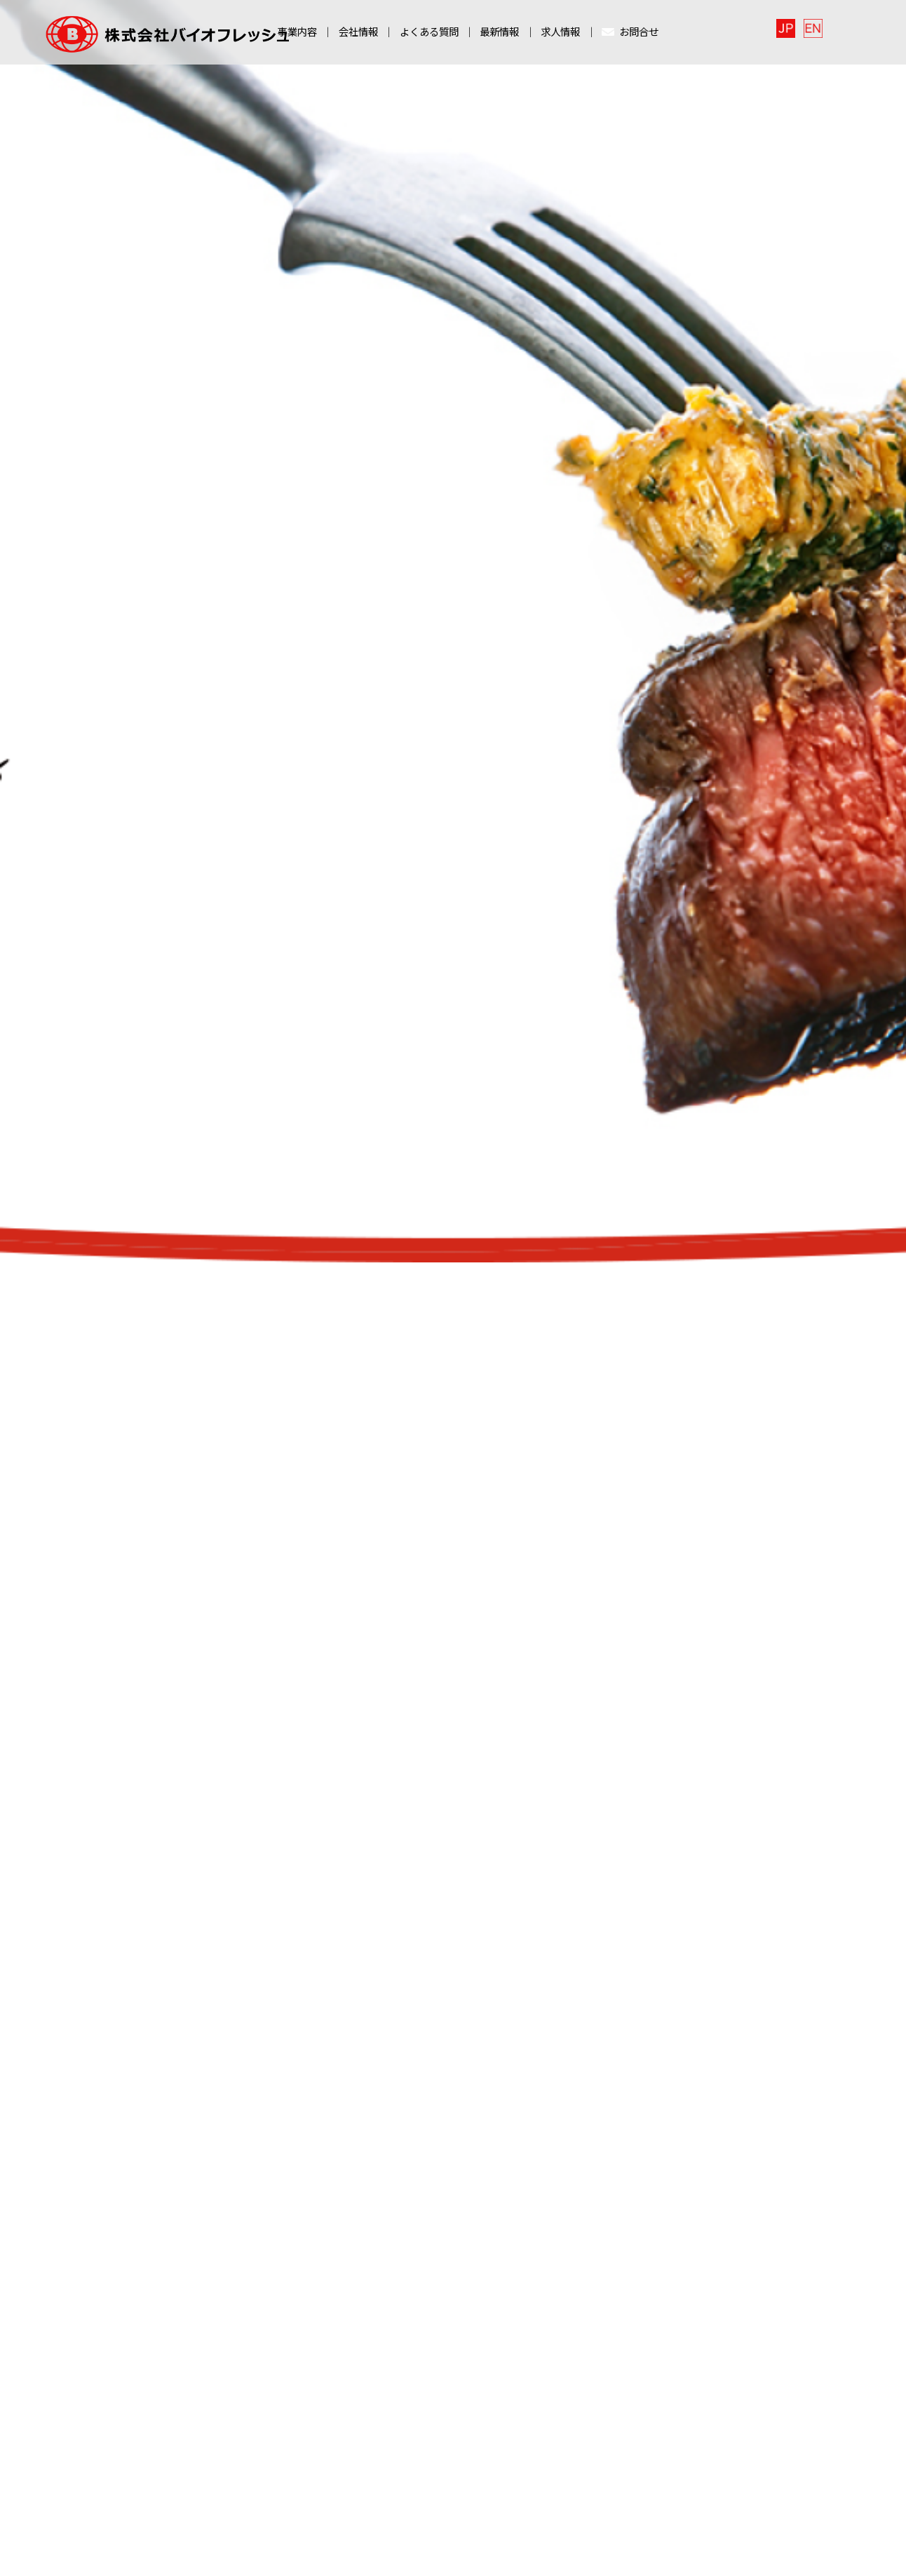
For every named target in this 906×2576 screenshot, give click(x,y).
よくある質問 (429, 34)
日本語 (806, 31)
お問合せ (630, 34)
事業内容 (297, 34)
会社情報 (358, 34)
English (833, 31)
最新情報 (499, 34)
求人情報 (560, 34)
